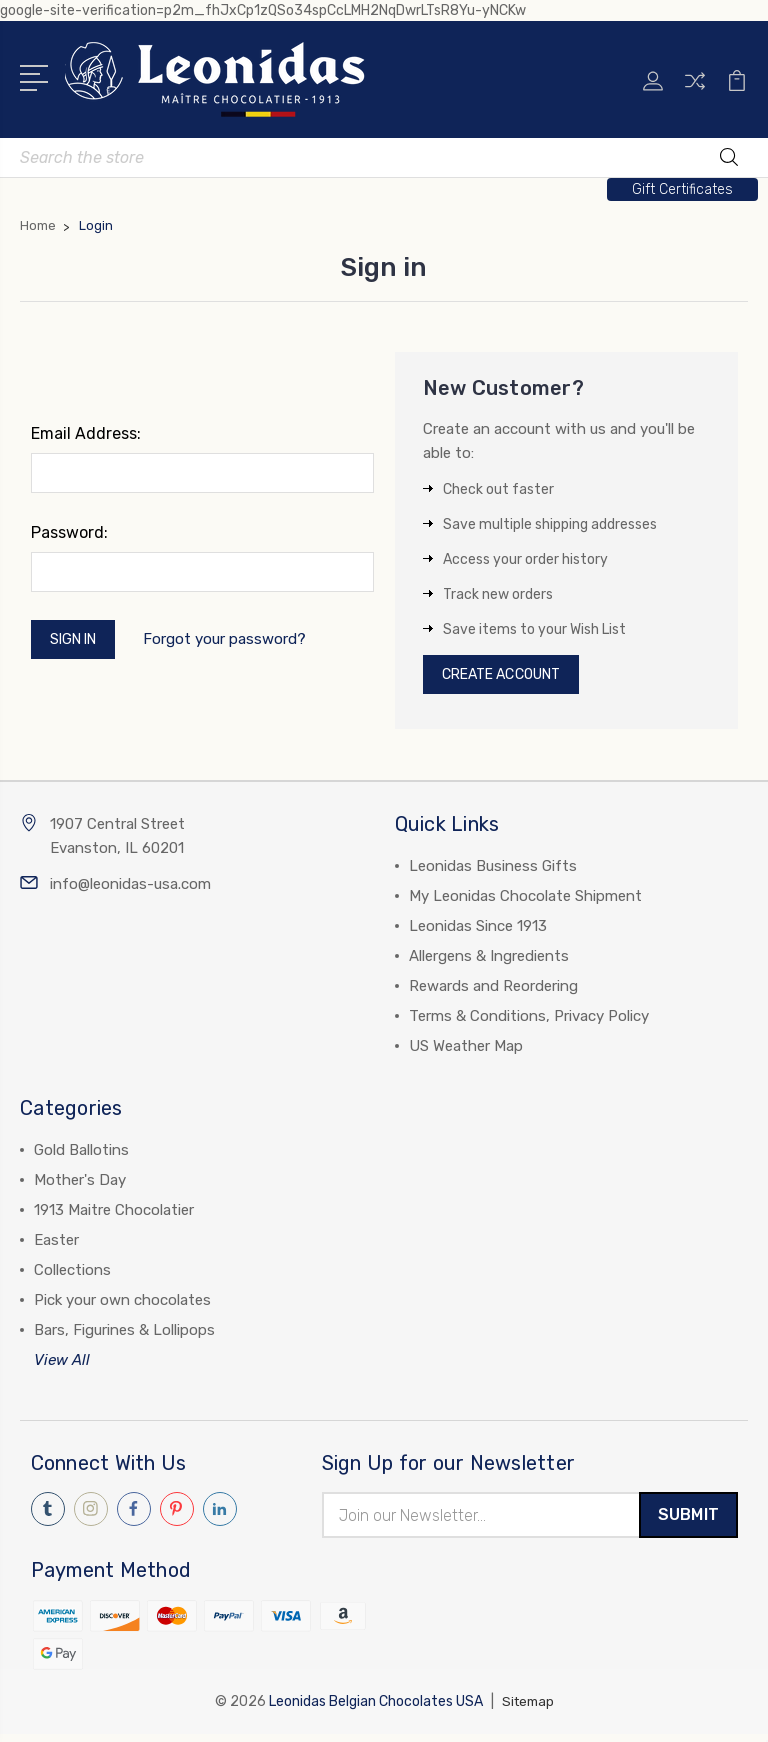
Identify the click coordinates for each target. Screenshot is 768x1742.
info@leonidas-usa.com (130, 889)
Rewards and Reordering (493, 991)
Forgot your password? (236, 642)
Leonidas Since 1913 (478, 931)
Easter (56, 1245)
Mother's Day (80, 1185)
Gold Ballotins (81, 1155)
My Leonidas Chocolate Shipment (525, 901)
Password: (69, 532)
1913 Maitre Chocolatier (114, 1215)
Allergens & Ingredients (489, 961)
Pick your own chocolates (122, 1305)
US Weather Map (466, 1051)
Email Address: (86, 433)
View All (62, 1365)
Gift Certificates (682, 189)
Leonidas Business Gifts (493, 871)
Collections (72, 1275)
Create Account (510, 677)
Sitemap (528, 1709)
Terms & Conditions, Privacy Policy (529, 1021)
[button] (682, 189)
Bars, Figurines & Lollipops (124, 1335)
